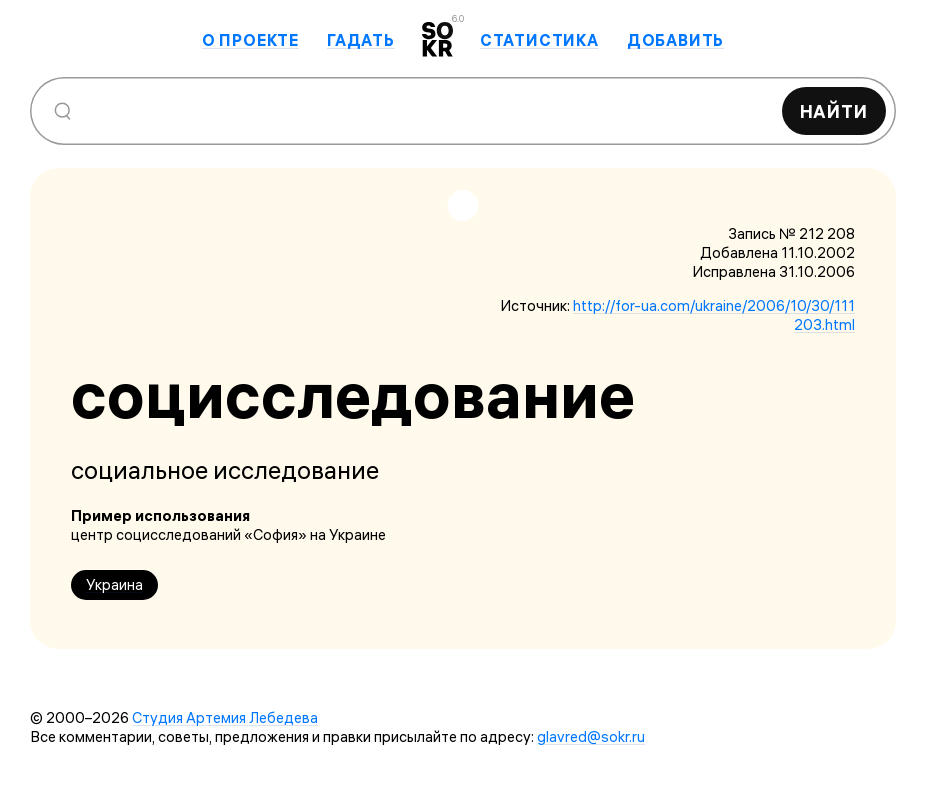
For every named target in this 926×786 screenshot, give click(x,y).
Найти (834, 111)
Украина (114, 584)
